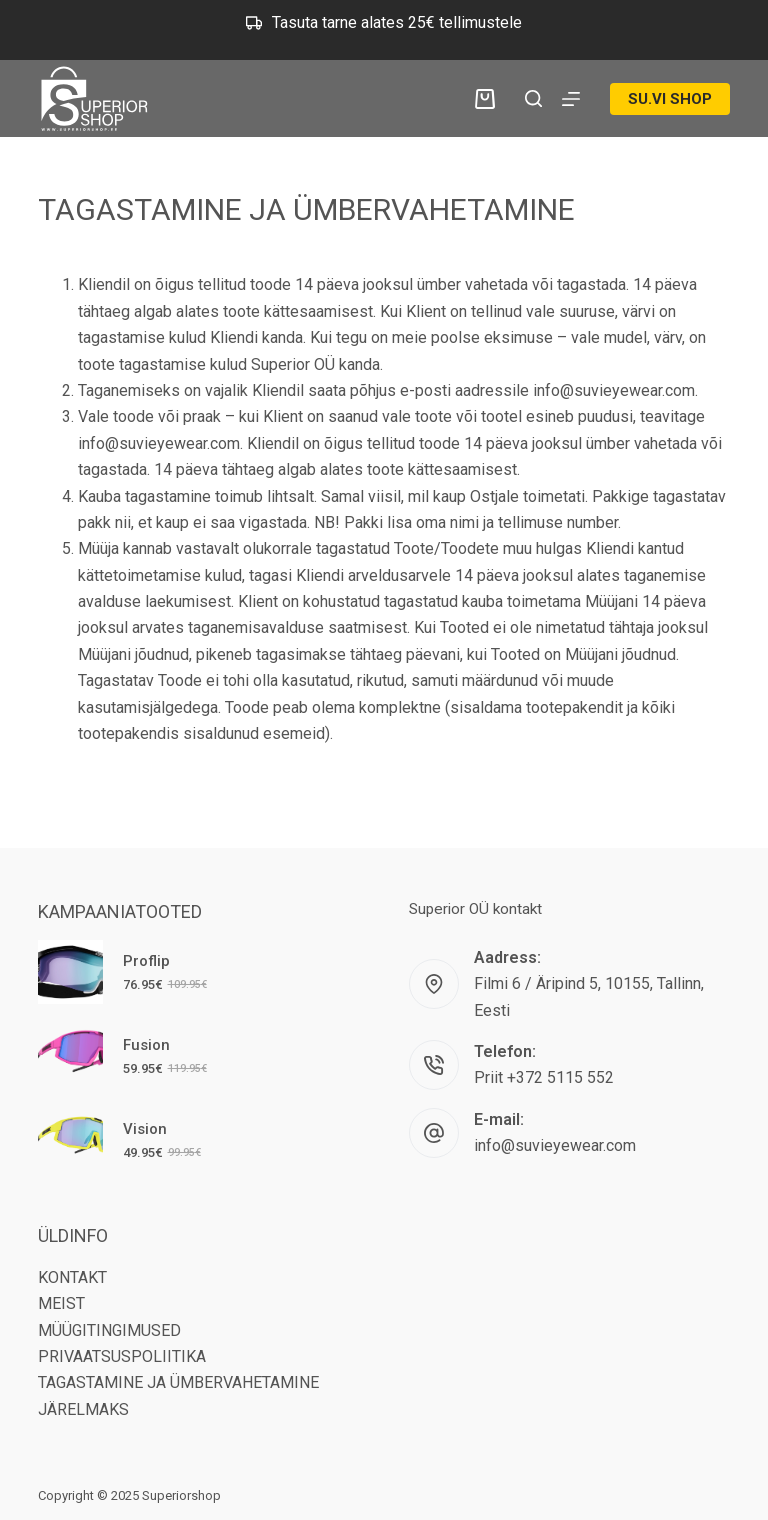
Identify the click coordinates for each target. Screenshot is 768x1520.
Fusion (146, 1045)
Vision (145, 1129)
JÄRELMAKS (83, 1409)
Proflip (146, 961)
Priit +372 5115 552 (544, 1077)
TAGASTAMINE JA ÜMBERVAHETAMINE (178, 1382)
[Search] (533, 98)
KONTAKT (72, 1277)
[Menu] (571, 99)
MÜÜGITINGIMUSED (109, 1330)
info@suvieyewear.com (555, 1145)
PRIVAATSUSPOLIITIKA (122, 1356)
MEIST (61, 1303)
